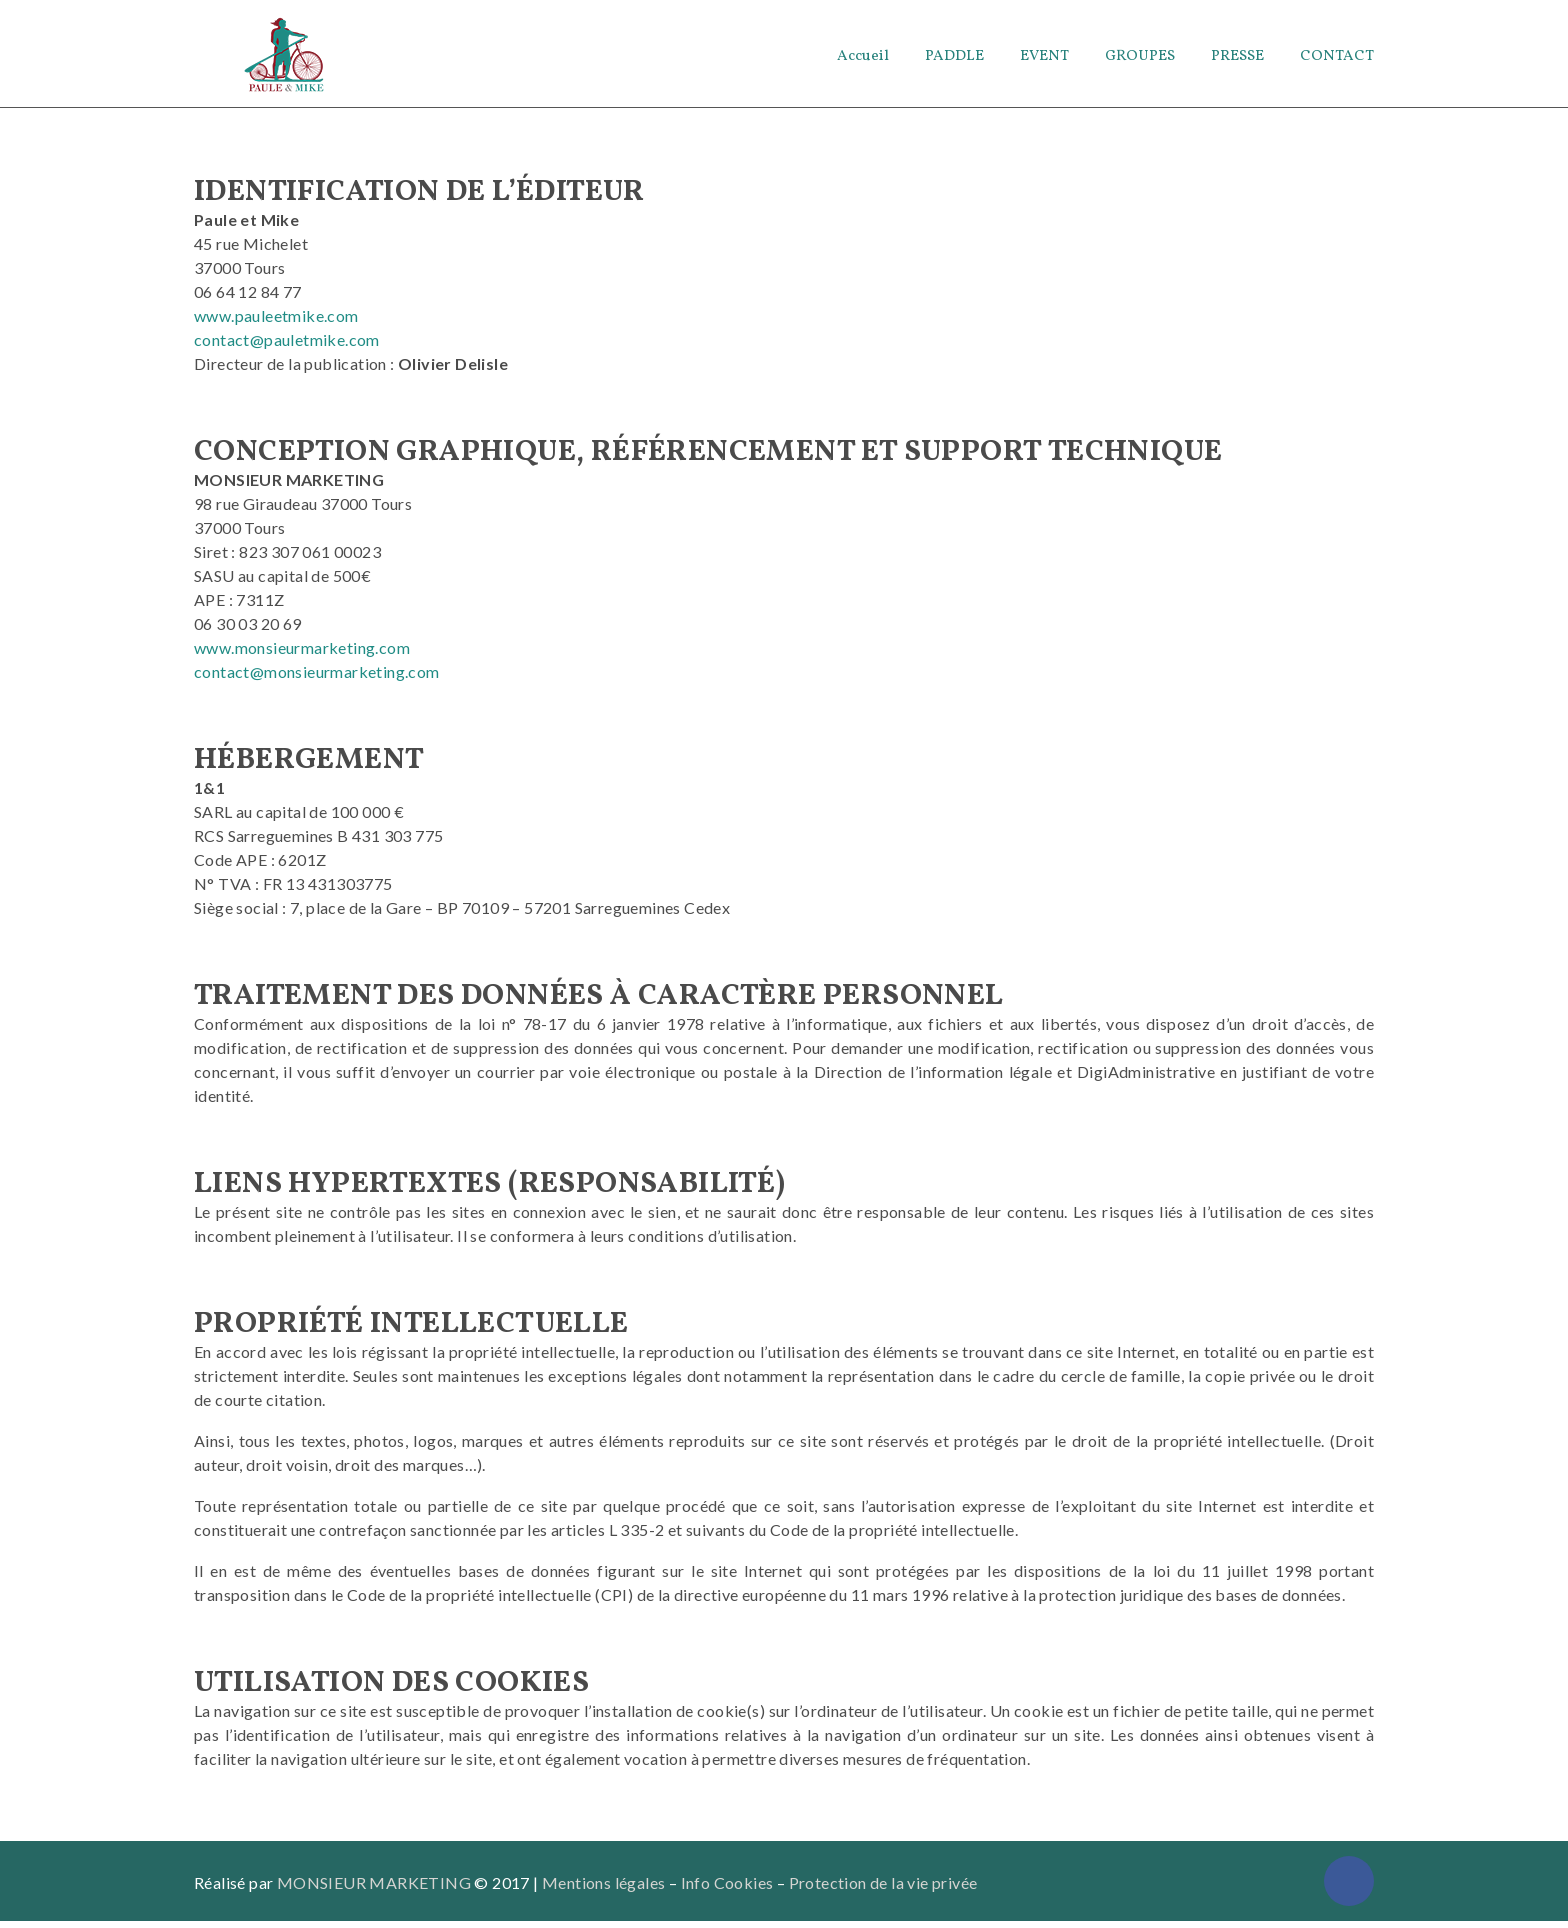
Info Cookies (727, 1889)
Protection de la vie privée (883, 1889)
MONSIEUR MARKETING (374, 1889)
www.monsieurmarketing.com (302, 654)
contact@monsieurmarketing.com (317, 678)
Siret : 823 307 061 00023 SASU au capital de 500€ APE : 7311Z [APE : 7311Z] (287, 582)
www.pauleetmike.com (276, 322)
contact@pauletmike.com (287, 346)
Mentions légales (603, 1889)
